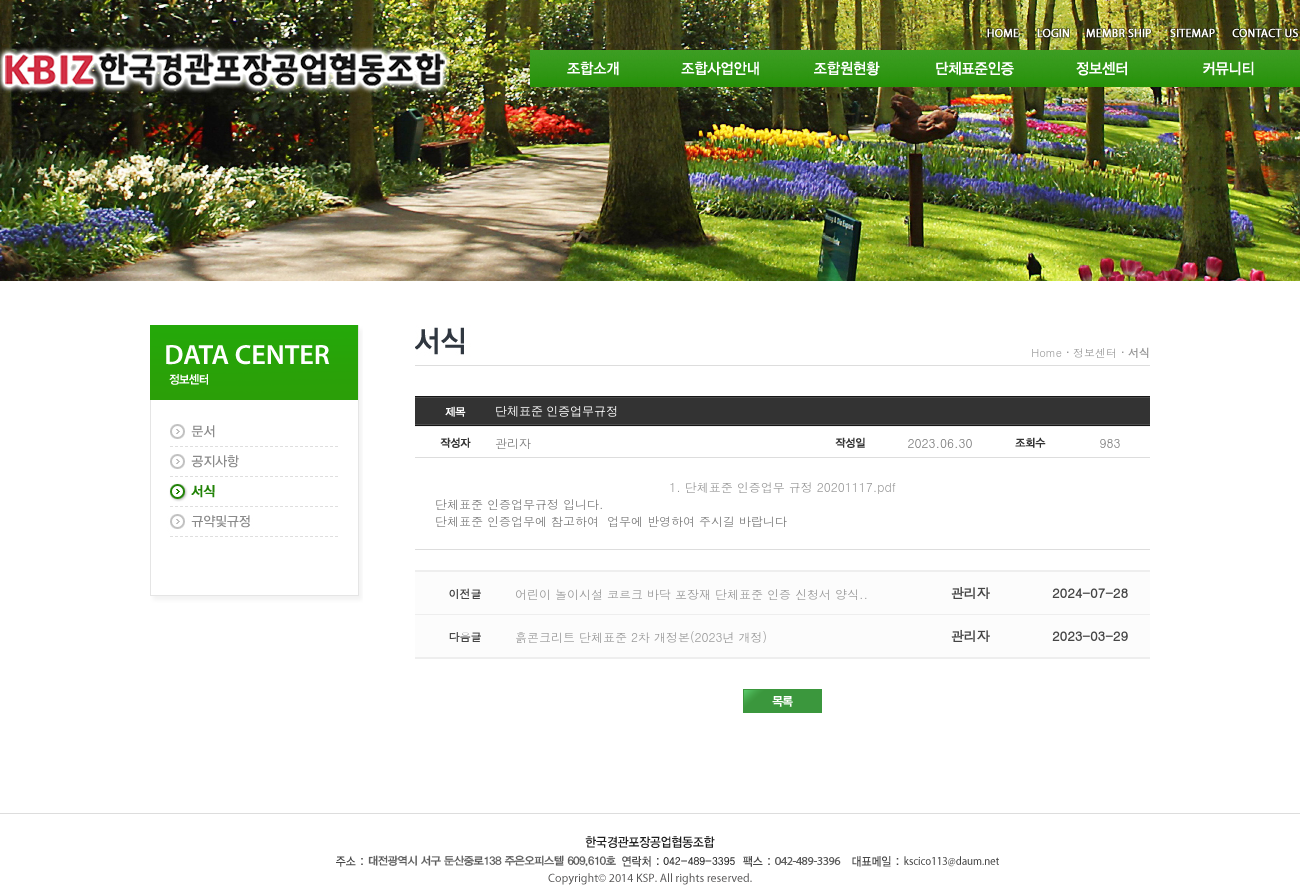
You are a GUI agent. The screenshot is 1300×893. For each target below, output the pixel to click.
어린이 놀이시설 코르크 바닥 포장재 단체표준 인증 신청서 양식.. (691, 593)
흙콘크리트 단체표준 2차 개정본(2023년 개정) (641, 636)
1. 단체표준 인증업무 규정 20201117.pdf (782, 486)
